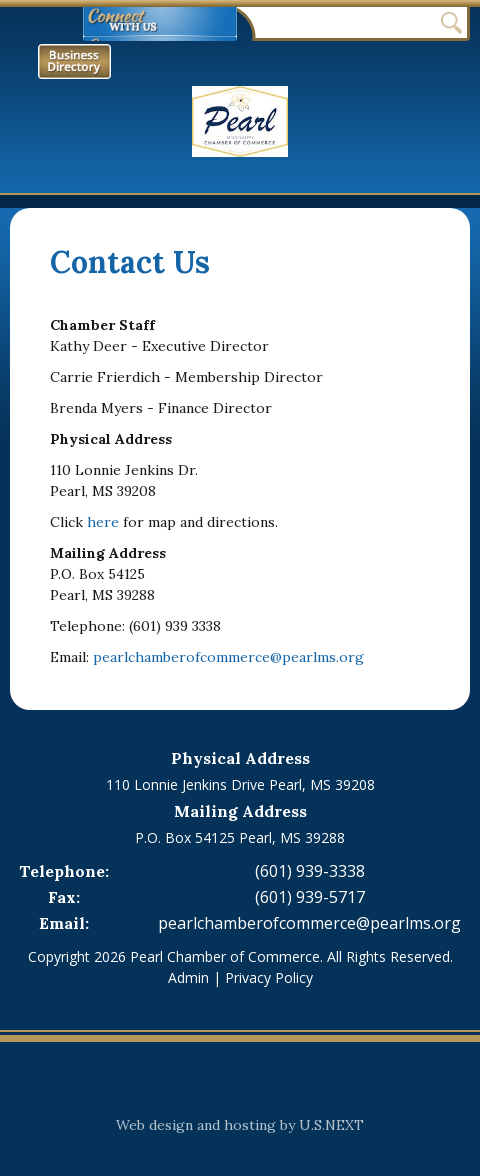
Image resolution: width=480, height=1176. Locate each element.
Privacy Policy (269, 977)
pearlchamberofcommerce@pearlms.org (228, 657)
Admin (188, 977)
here (103, 522)
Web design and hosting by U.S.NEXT (240, 1125)
